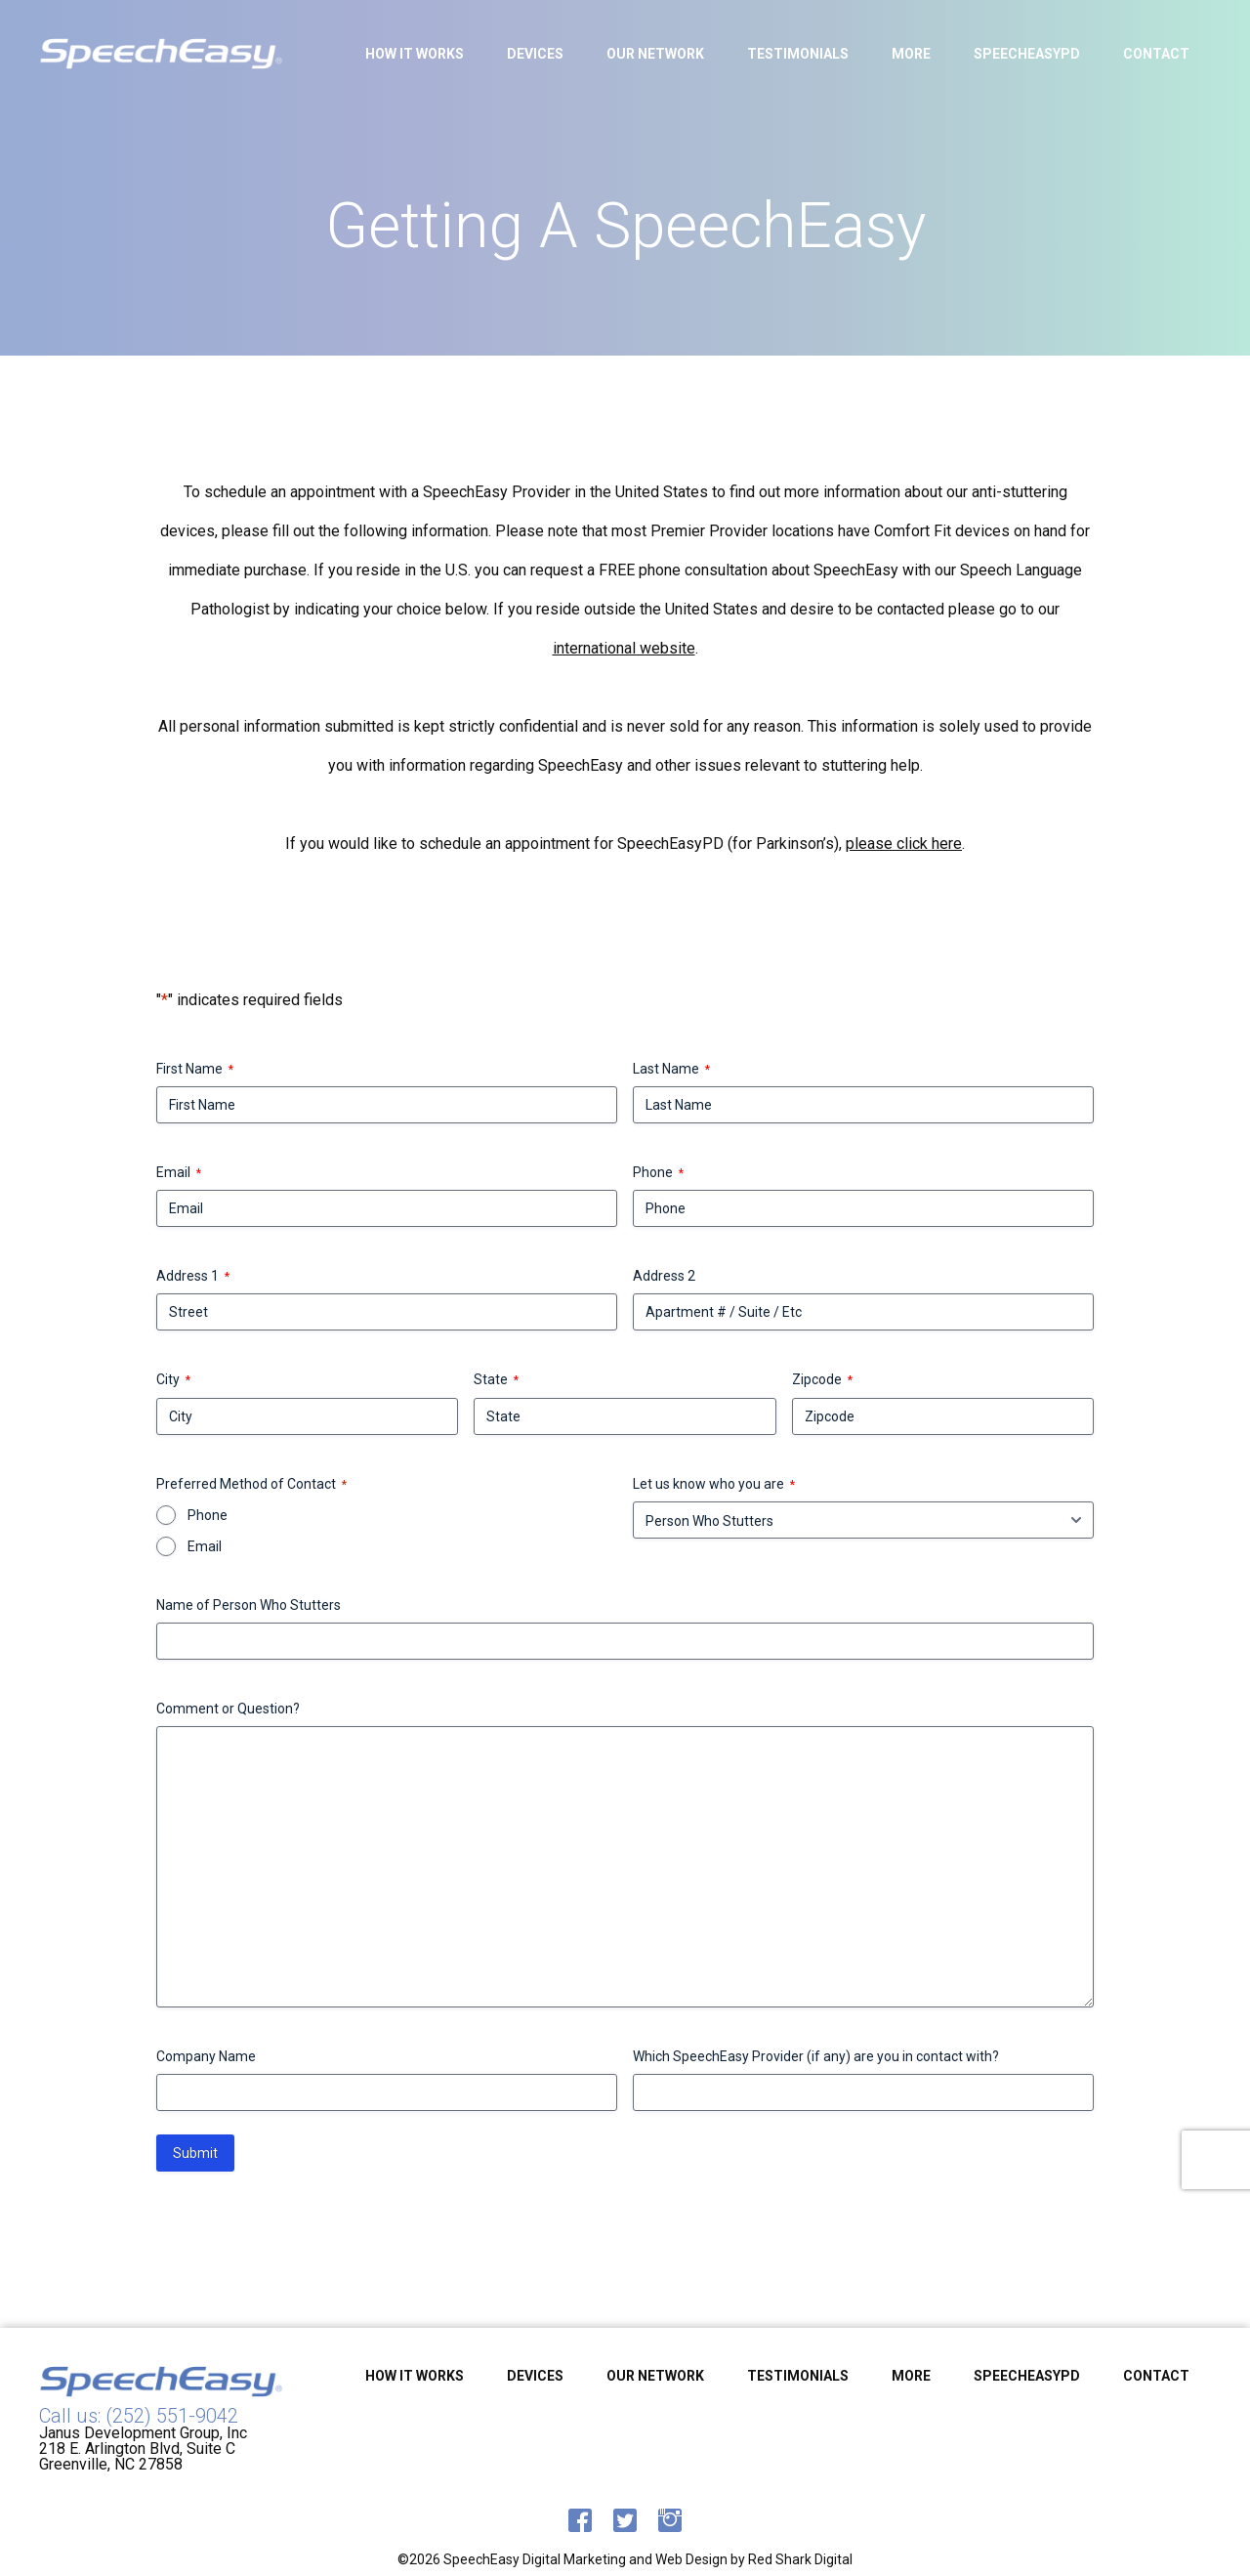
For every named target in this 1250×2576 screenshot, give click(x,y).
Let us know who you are (714, 1485)
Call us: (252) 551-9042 (138, 2416)
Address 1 (192, 1277)
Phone (658, 1173)
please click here (904, 844)
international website (624, 648)
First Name (194, 1069)
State (496, 1380)
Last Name (671, 1069)
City (173, 1380)
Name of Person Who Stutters (248, 1605)
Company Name (206, 2056)
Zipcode (822, 1380)
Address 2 (664, 1276)
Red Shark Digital (800, 2559)
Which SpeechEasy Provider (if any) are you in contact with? (816, 2056)
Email (178, 1173)
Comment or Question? (228, 1708)
